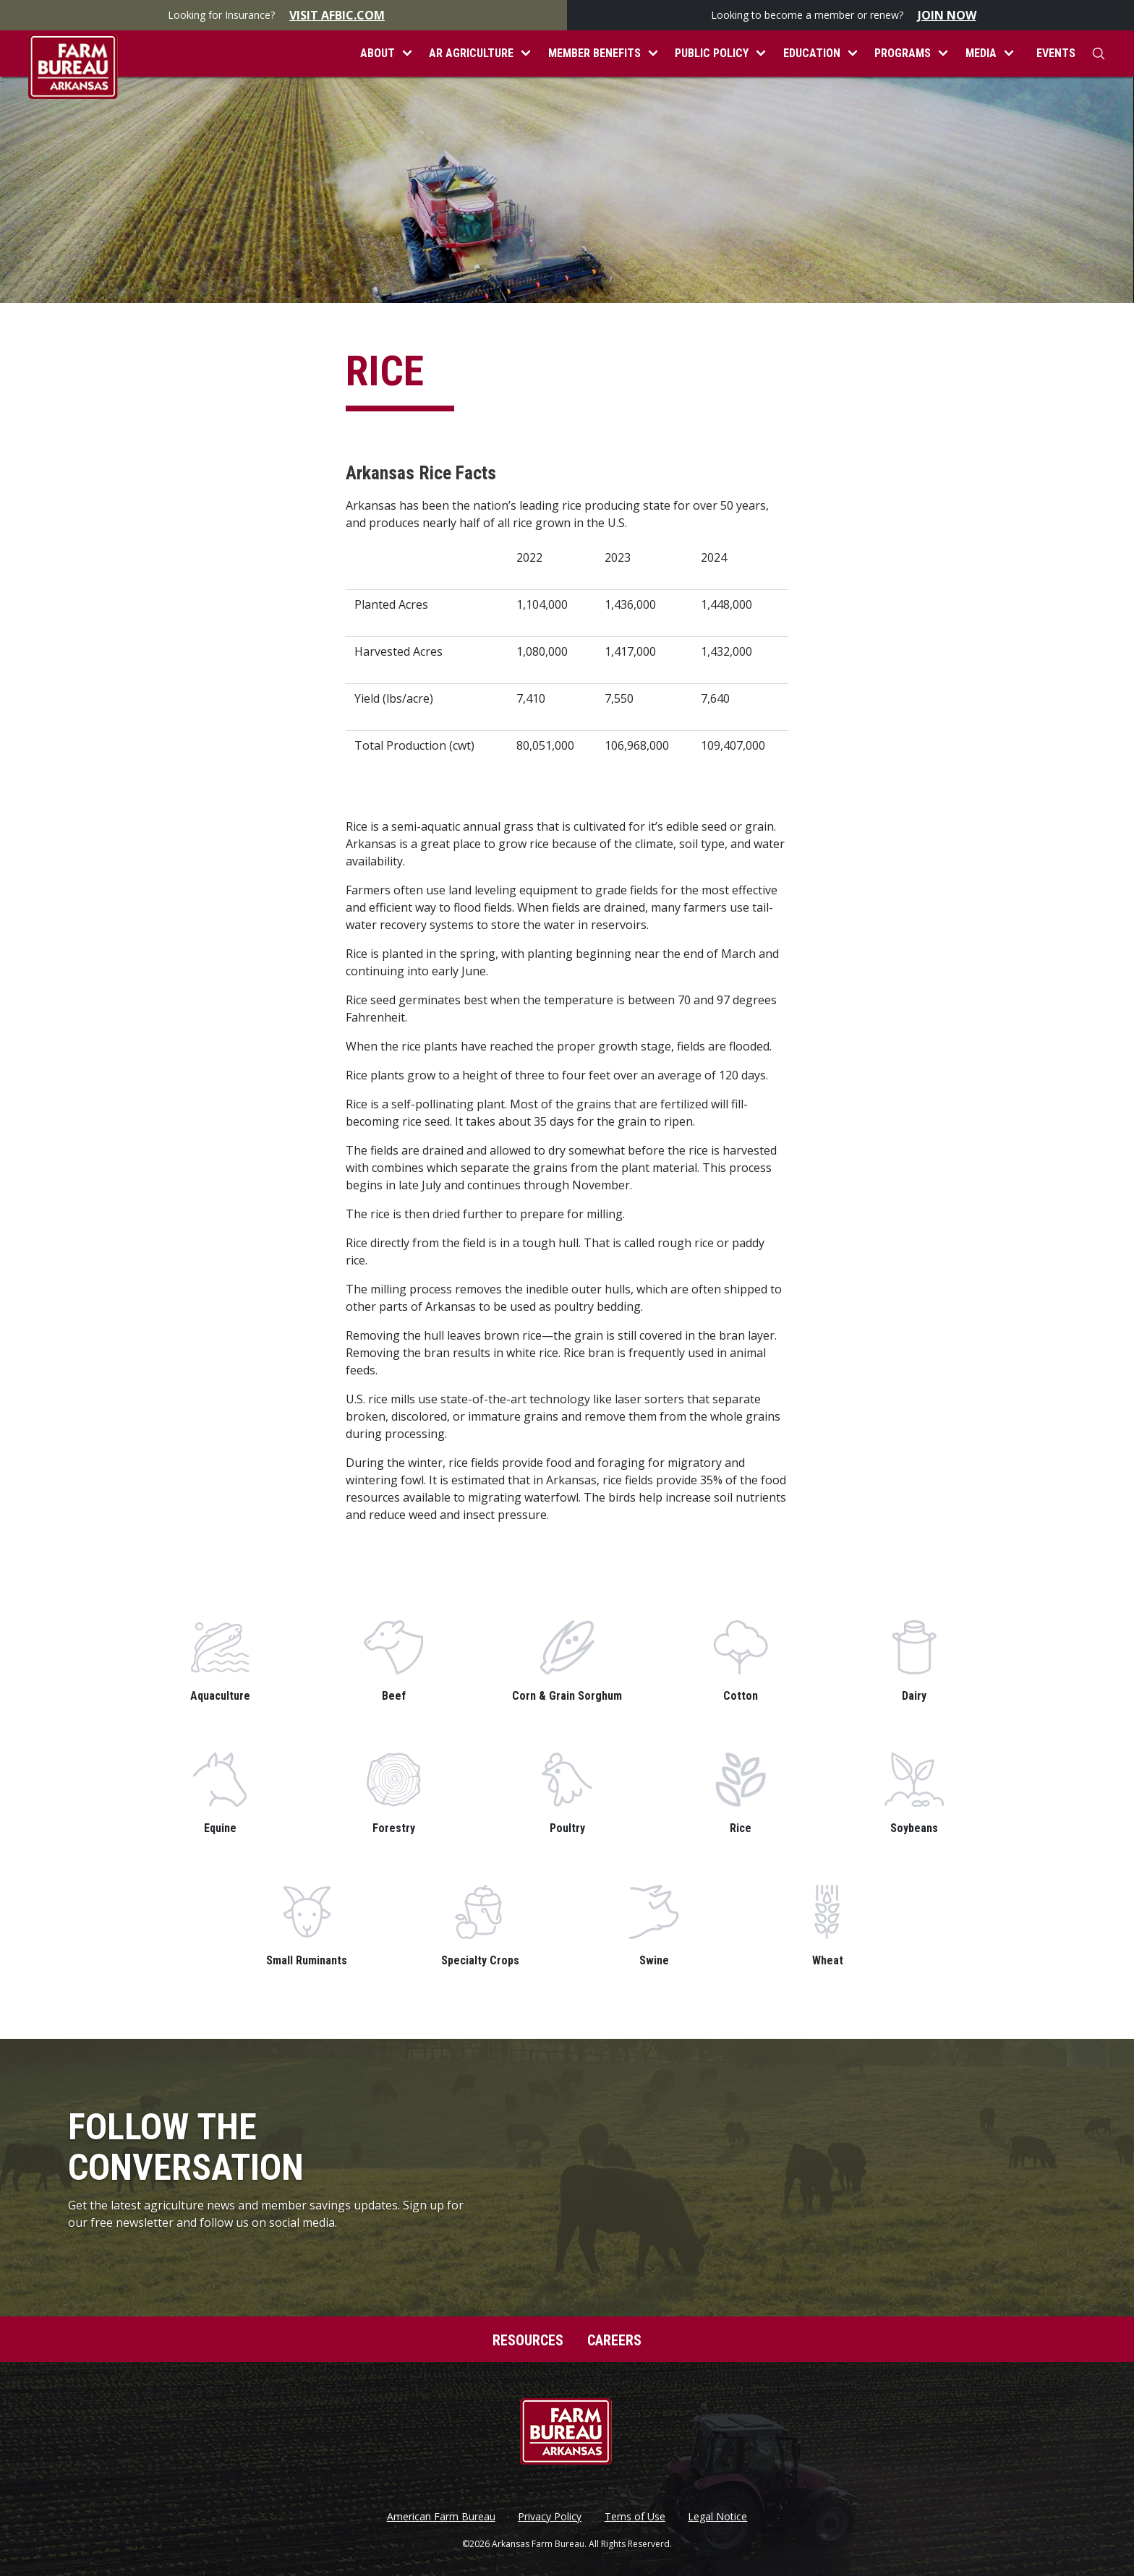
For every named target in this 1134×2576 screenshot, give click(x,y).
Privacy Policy (549, 2516)
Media (981, 53)
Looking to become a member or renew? (851, 15)
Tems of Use (635, 2516)
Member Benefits (594, 53)
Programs (902, 53)
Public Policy (712, 53)
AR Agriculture (471, 53)
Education (811, 53)
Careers (614, 2340)
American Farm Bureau (441, 2516)
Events (1055, 53)
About (377, 53)
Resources (528, 2340)
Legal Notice (717, 2516)
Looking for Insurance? (283, 15)
